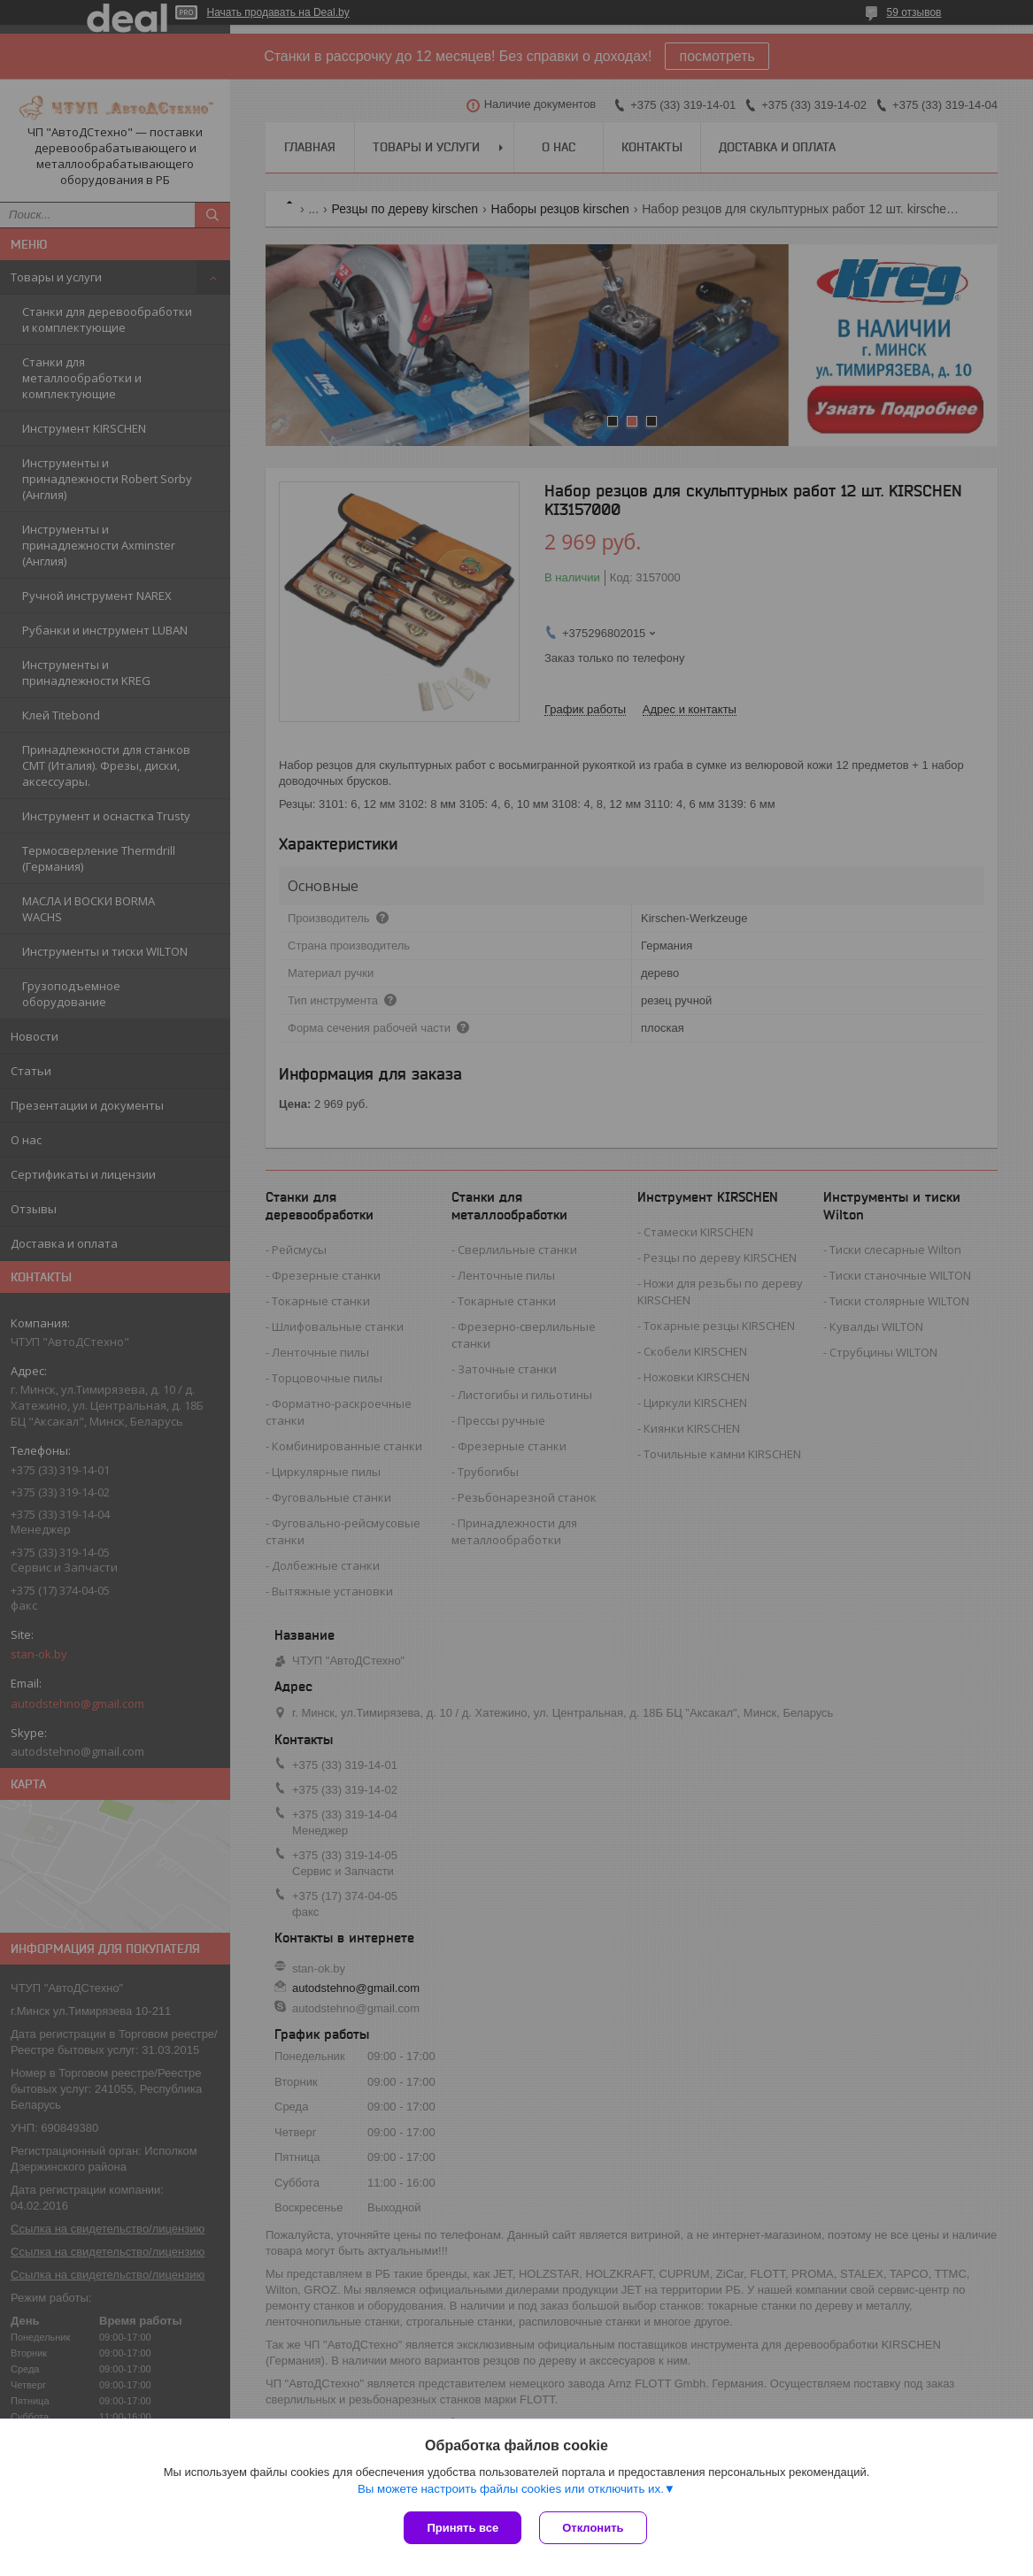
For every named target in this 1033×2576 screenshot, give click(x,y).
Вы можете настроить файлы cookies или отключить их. (511, 2488)
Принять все (462, 2527)
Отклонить (592, 2527)
